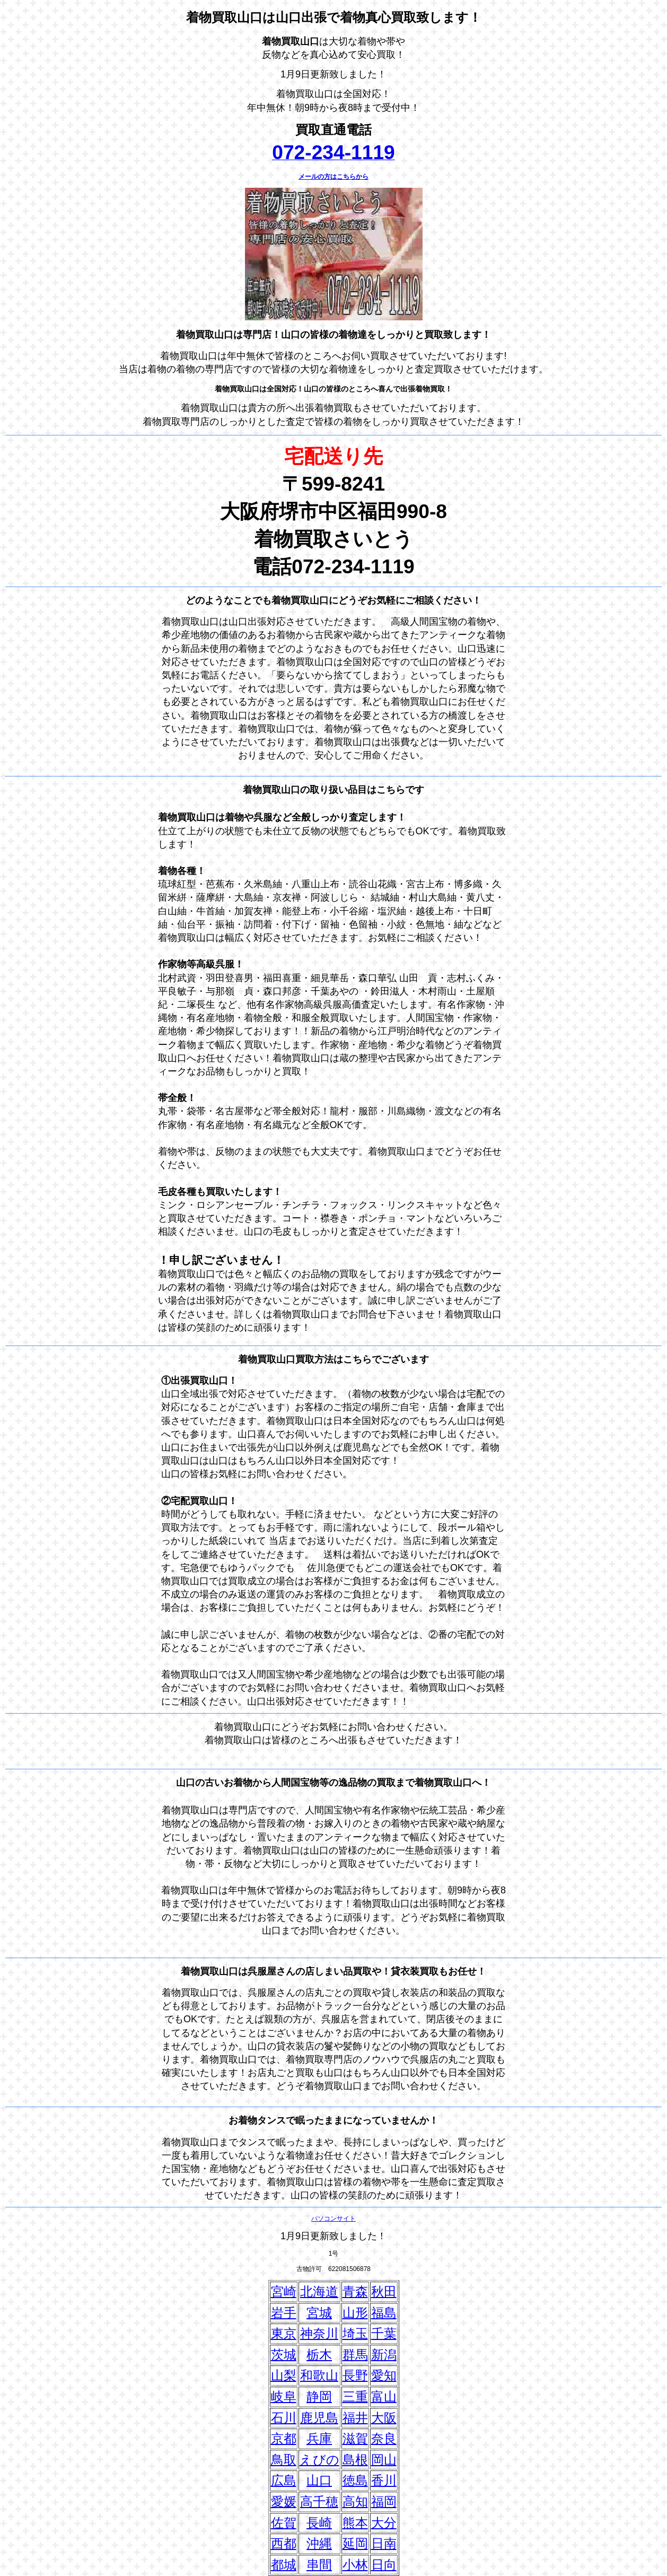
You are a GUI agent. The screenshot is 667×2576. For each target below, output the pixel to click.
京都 (283, 2438)
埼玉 (355, 2333)
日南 (384, 2543)
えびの (319, 2459)
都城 (283, 2564)
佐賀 (283, 2523)
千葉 (384, 2333)
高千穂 (319, 2501)
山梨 (283, 2375)
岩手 (283, 2313)
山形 (355, 2313)
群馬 (355, 2354)
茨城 (283, 2354)
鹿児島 (319, 2418)
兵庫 (319, 2438)
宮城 (319, 2313)
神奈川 (319, 2333)
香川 (384, 2480)
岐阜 (283, 2396)
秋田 (384, 2291)
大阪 (384, 2418)
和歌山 (319, 2375)
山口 (319, 2480)
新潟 (384, 2354)
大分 (384, 2523)
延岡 (355, 2543)
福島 (384, 2313)
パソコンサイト (333, 2218)
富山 (384, 2396)
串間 (319, 2564)
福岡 (384, 2501)
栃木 (319, 2354)
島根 (355, 2459)
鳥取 (283, 2459)
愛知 (384, 2375)
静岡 (319, 2396)
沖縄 (319, 2543)
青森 (355, 2291)
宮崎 (283, 2291)
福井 (355, 2418)
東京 (283, 2333)
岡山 (384, 2459)
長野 (355, 2375)
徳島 (355, 2480)
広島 (283, 2480)
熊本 (355, 2523)
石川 (283, 2418)
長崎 (319, 2523)
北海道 (319, 2291)
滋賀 (355, 2438)
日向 (384, 2564)
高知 (355, 2501)
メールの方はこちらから (333, 176)
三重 (355, 2396)
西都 (283, 2543)
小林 (355, 2564)
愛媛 (283, 2501)
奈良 (384, 2438)
